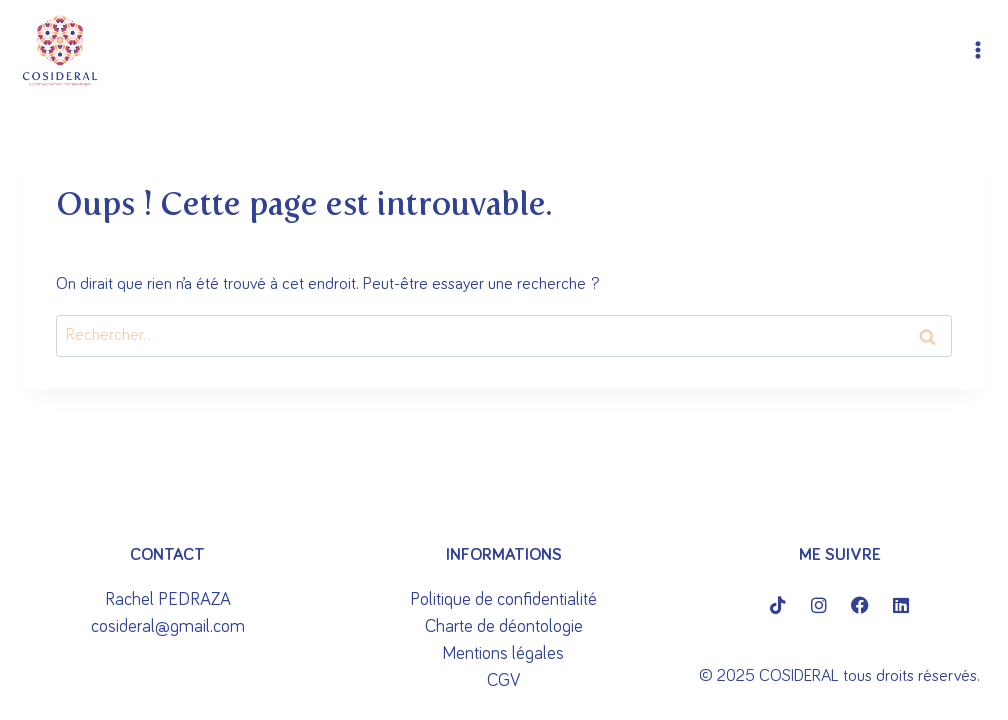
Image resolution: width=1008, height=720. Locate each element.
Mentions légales (503, 654)
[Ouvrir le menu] (978, 50)
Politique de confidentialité (503, 600)
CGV (503, 681)
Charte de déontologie (504, 627)
